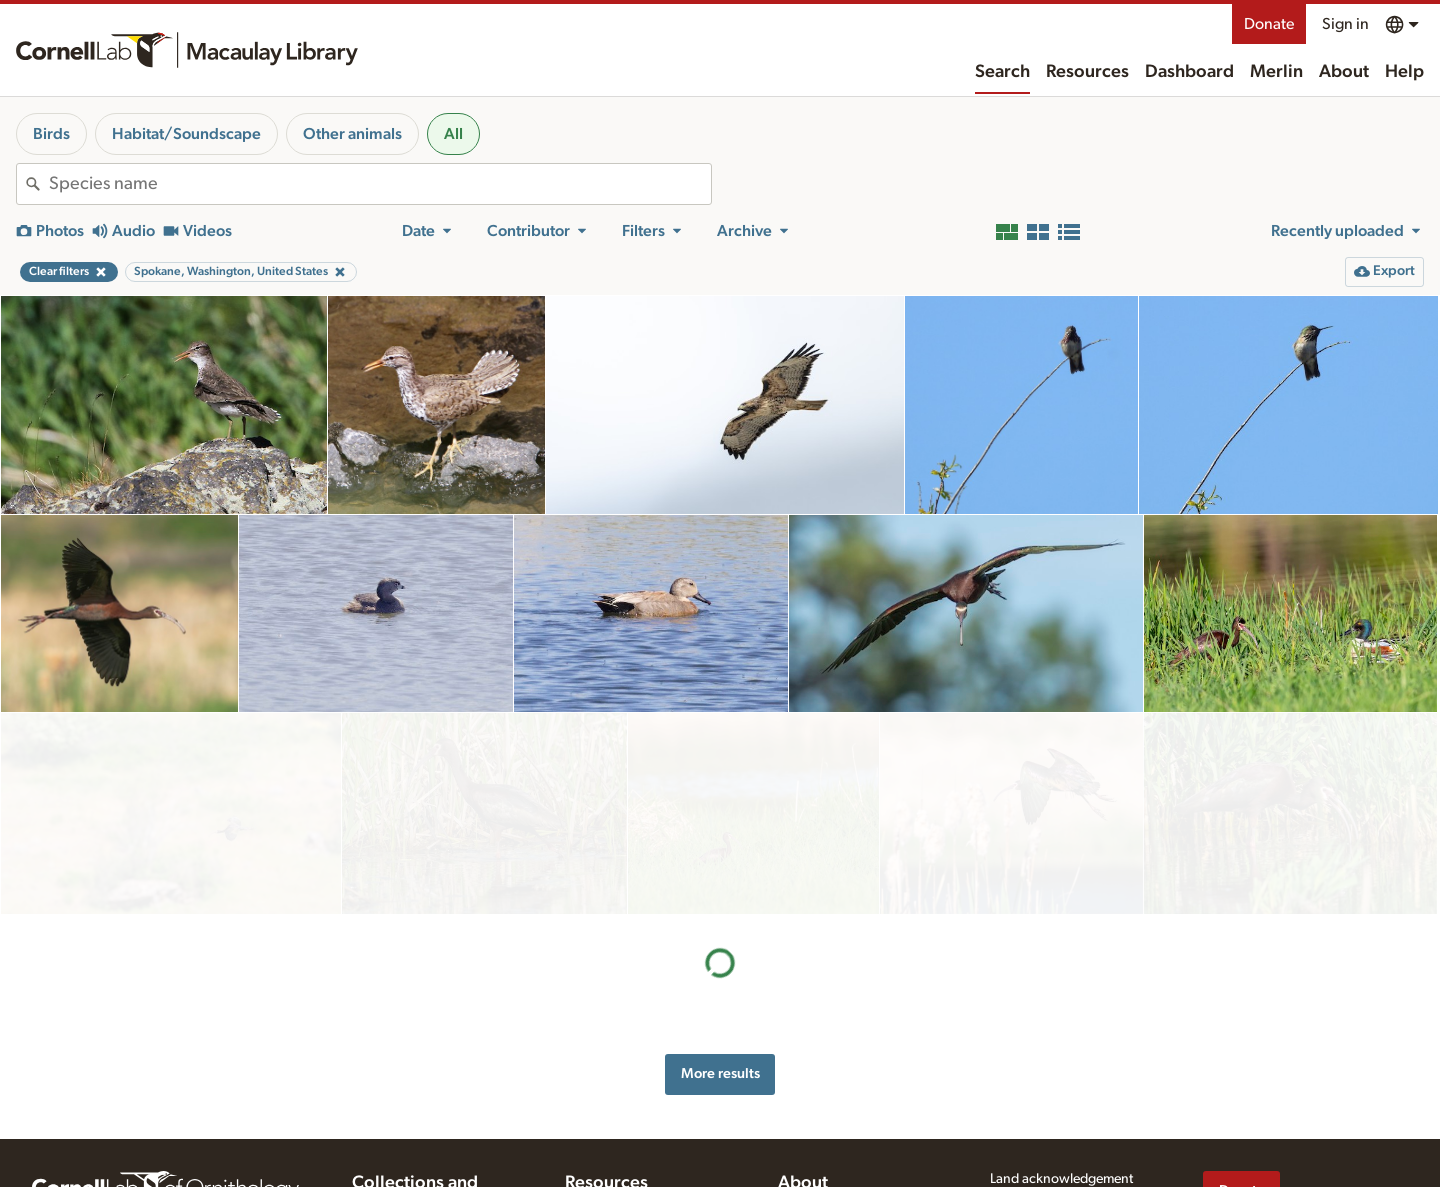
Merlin (1276, 72)
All (453, 134)
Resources (1087, 72)
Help (1404, 72)
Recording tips (608, 1156)
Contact (801, 1160)
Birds (51, 134)
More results (720, 871)
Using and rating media (633, 1177)
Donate (1269, 24)
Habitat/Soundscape (186, 134)
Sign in (1345, 24)
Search (1002, 72)
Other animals (352, 134)
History (799, 1119)
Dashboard (1189, 72)
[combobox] (380, 184)
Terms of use (1027, 1149)
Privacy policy (1031, 1128)
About (1344, 72)
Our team (806, 1139)
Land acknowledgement (1061, 1087)
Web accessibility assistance (1073, 1107)
